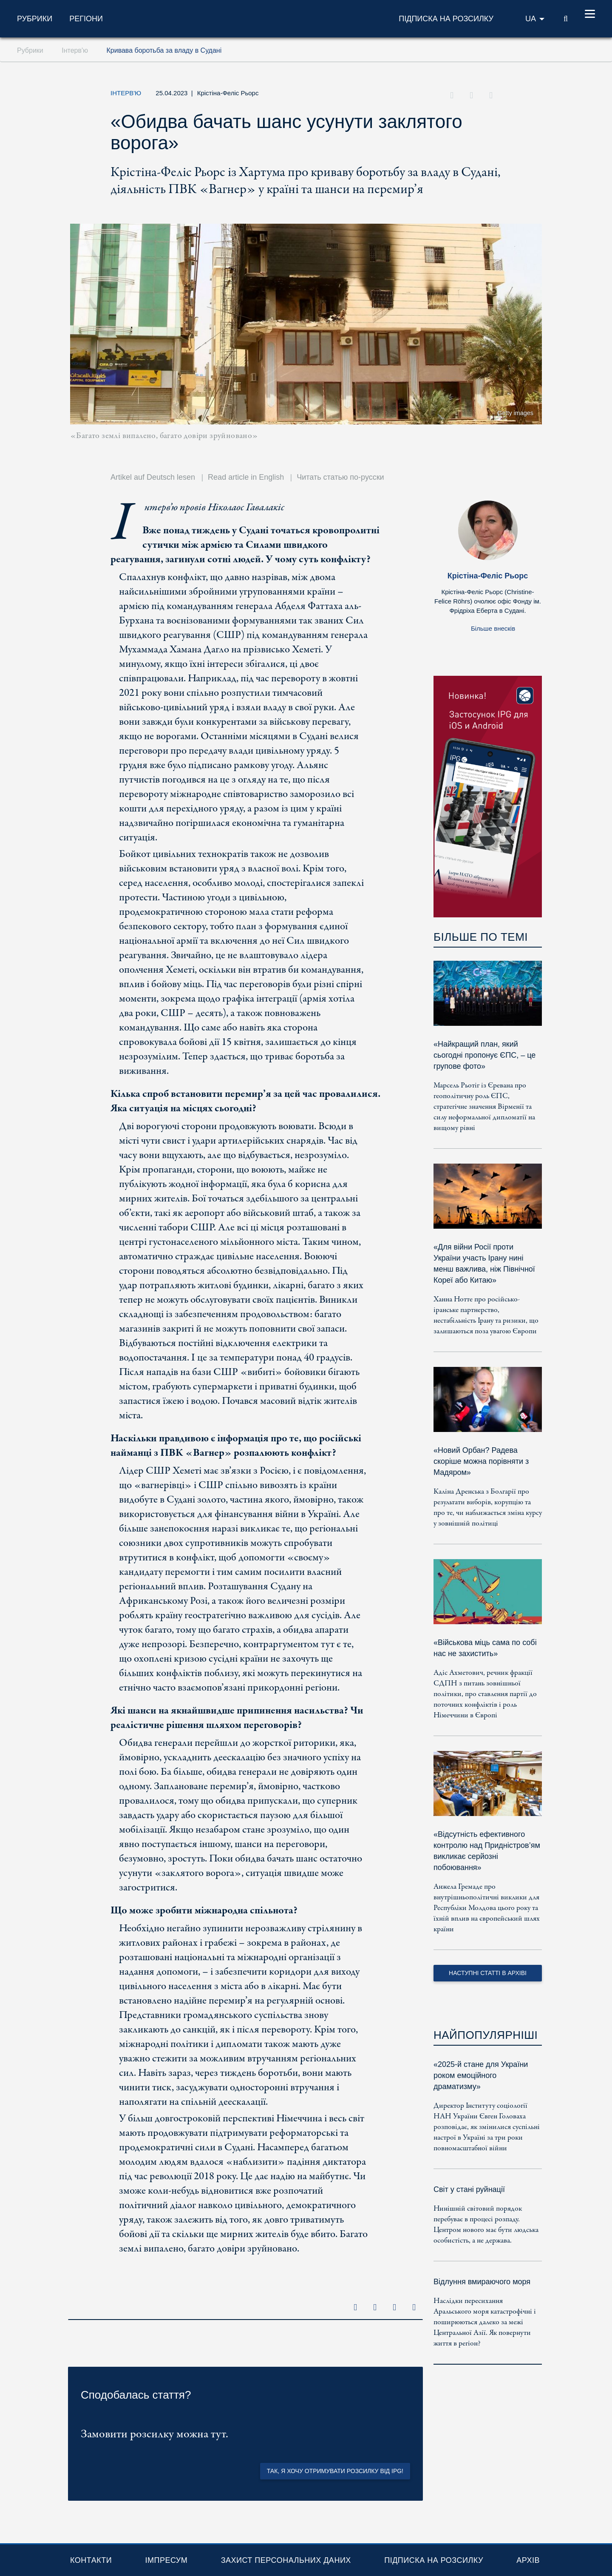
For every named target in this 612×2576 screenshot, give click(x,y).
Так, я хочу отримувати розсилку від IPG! (335, 2471)
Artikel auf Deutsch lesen (152, 477)
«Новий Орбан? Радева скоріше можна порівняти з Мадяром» (481, 1461)
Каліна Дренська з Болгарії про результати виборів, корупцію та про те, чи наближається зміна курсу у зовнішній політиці (488, 1507)
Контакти (91, 2560)
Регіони (86, 19)
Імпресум (166, 2560)
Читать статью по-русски (340, 477)
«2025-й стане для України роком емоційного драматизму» (481, 2075)
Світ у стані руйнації (469, 2189)
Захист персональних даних (286, 2560)
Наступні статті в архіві (488, 1973)
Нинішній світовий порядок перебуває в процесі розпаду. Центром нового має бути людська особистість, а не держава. (486, 2224)
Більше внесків (493, 628)
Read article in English (246, 477)
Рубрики (34, 19)
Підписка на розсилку (433, 2560)
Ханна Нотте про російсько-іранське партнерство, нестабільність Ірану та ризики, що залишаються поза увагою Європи (486, 1315)
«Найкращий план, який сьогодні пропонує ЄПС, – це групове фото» (485, 1055)
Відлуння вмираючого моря (482, 2281)
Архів (528, 2560)
